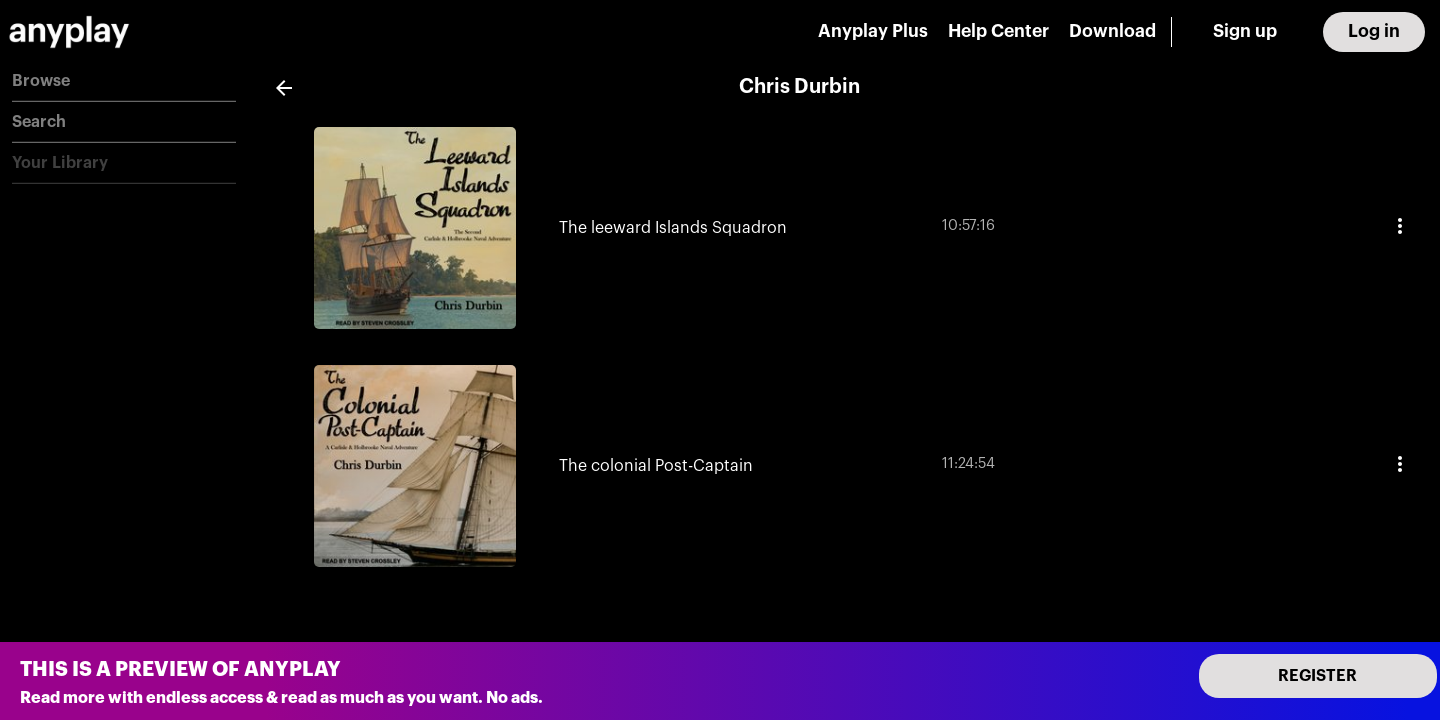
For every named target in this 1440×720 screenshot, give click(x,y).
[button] (124, 81)
